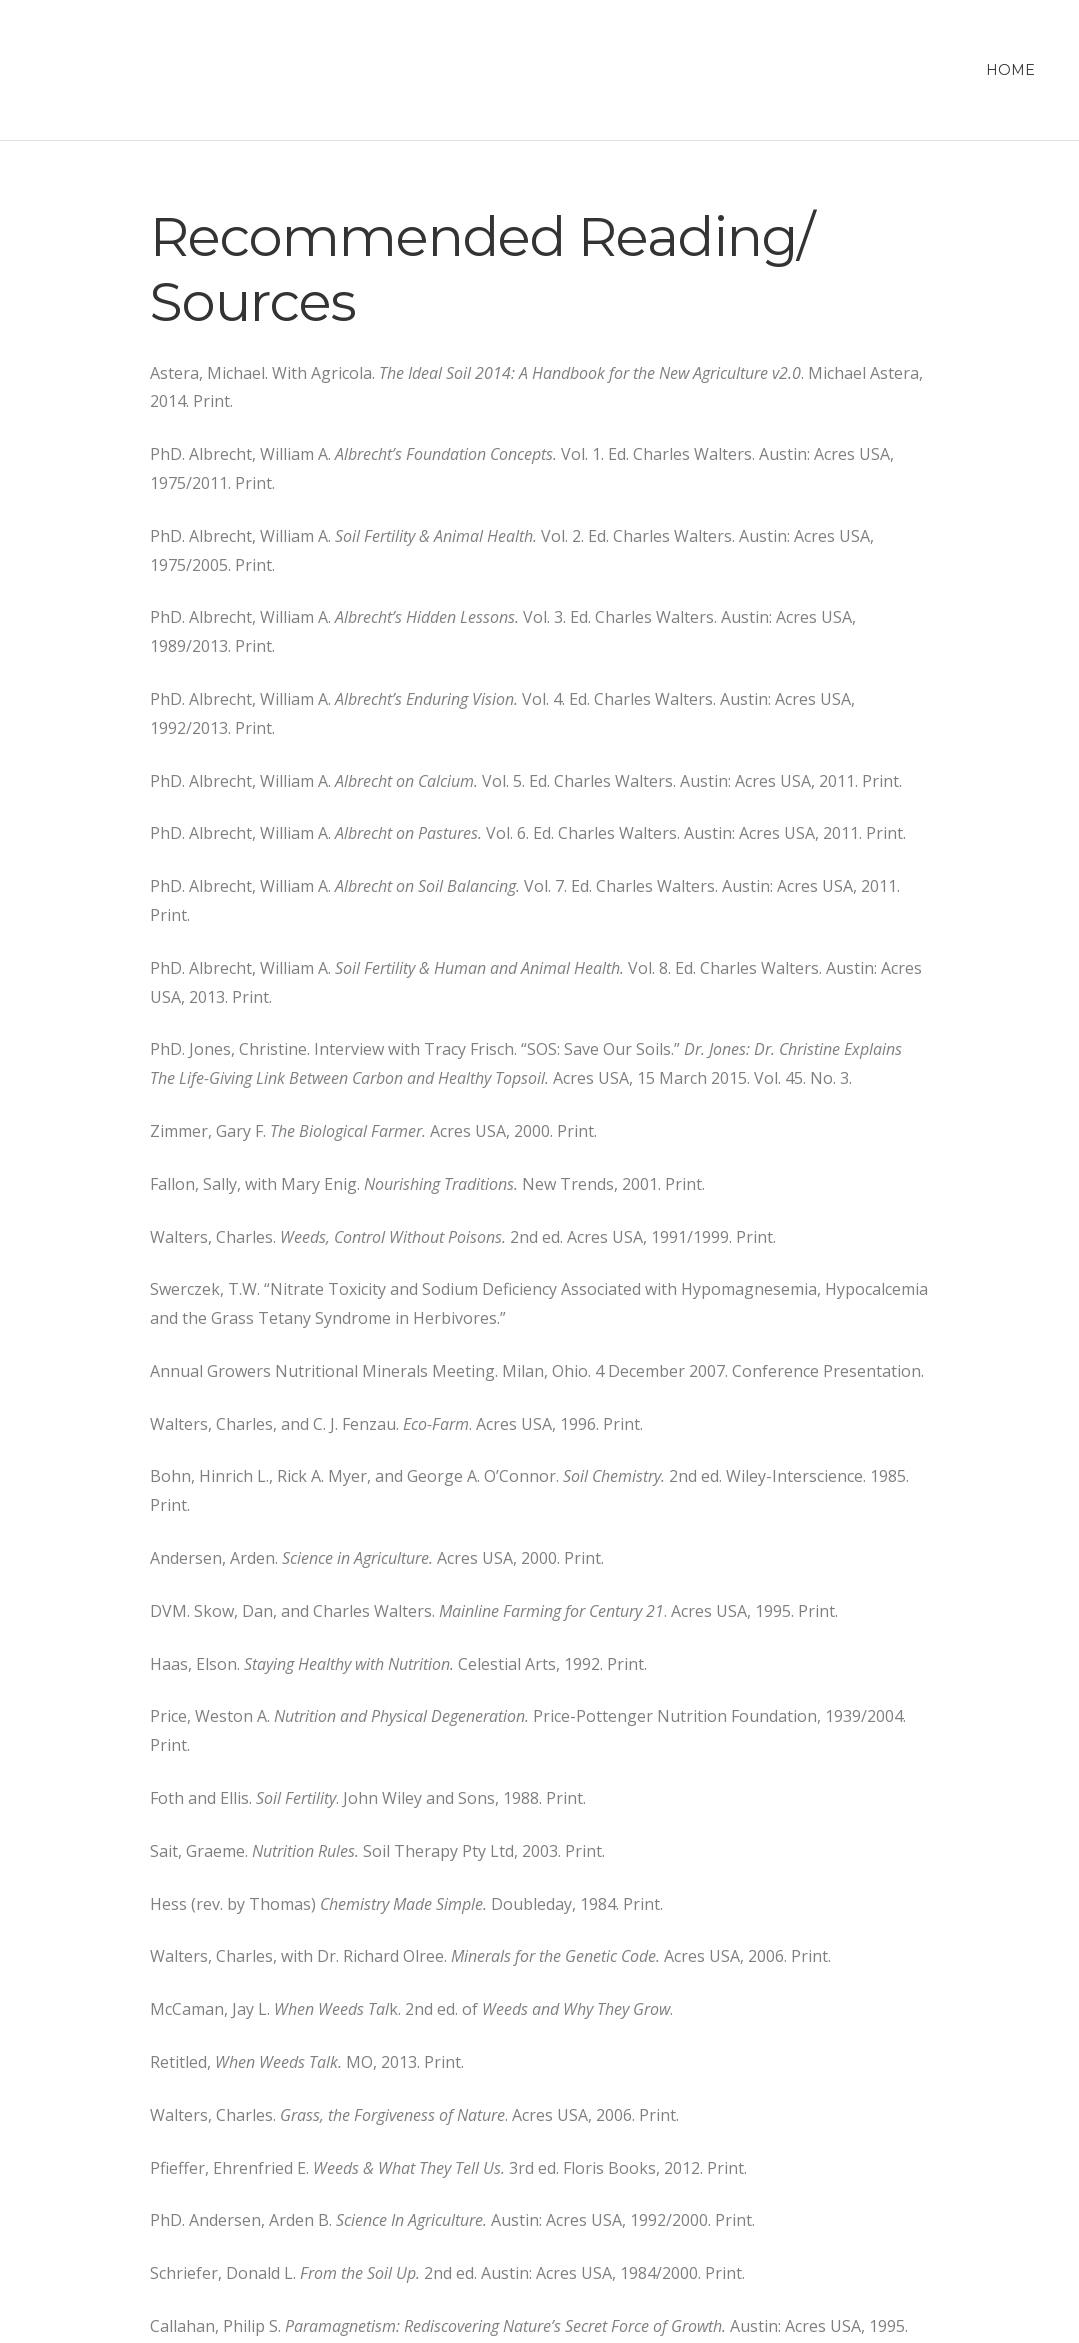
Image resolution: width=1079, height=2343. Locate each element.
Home (1010, 70)
